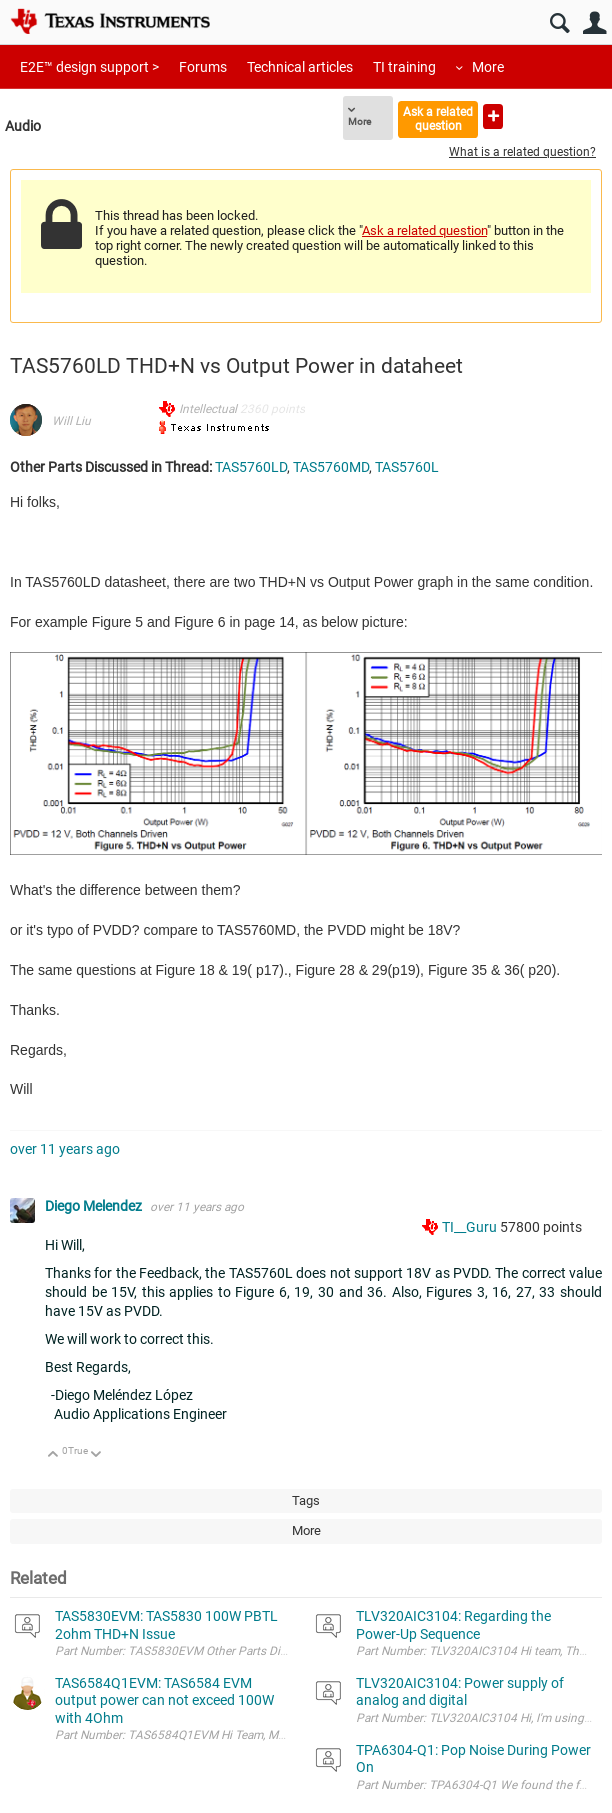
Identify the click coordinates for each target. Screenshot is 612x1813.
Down (96, 1455)
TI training (404, 67)
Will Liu (71, 421)
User (594, 23)
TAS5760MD (331, 467)
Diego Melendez (95, 1206)
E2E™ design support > (89, 67)
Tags (306, 1500)
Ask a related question (438, 118)
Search (559, 23)
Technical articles (300, 67)
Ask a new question (493, 116)
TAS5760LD (251, 467)
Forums (203, 67)
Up (53, 1455)
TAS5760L (407, 467)
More (488, 67)
